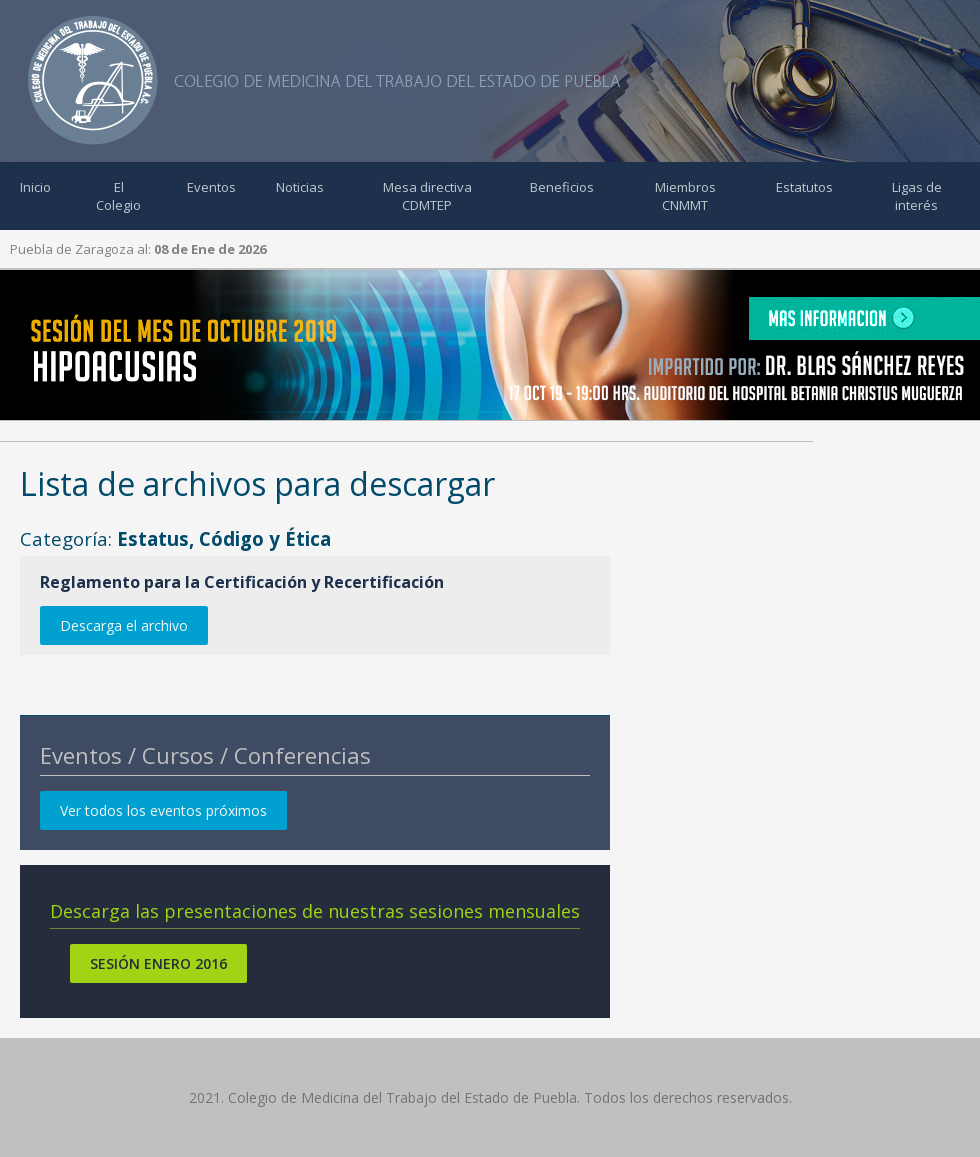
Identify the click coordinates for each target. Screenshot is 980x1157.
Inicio (35, 187)
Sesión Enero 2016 (158, 963)
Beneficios (562, 187)
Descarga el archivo (124, 625)
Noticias (300, 187)
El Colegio (118, 196)
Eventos (211, 187)
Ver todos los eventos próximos (163, 810)
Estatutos (804, 187)
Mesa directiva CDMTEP (427, 196)
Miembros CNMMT (685, 196)
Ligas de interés (917, 196)
